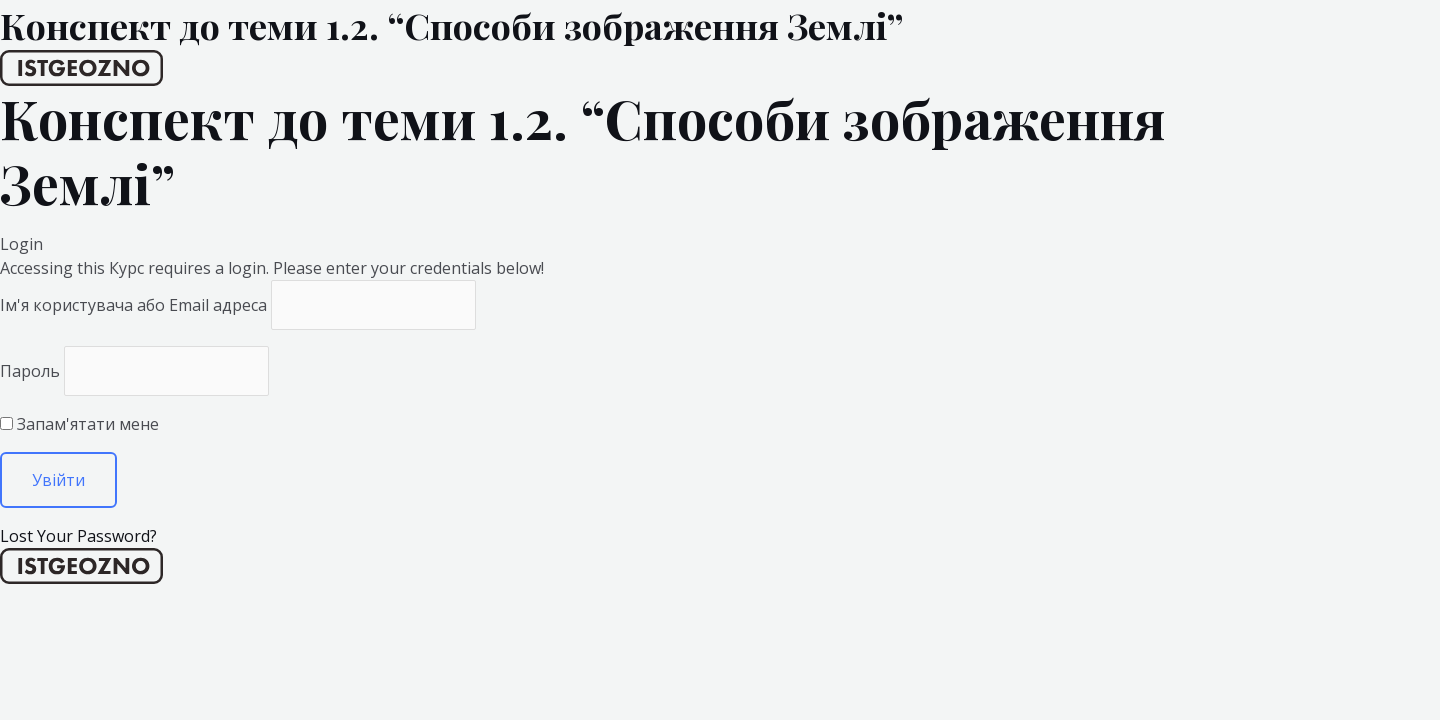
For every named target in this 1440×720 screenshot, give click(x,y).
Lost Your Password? (78, 536)
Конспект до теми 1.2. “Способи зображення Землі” (451, 25)
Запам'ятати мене (79, 424)
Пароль (30, 371)
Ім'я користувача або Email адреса (133, 305)
